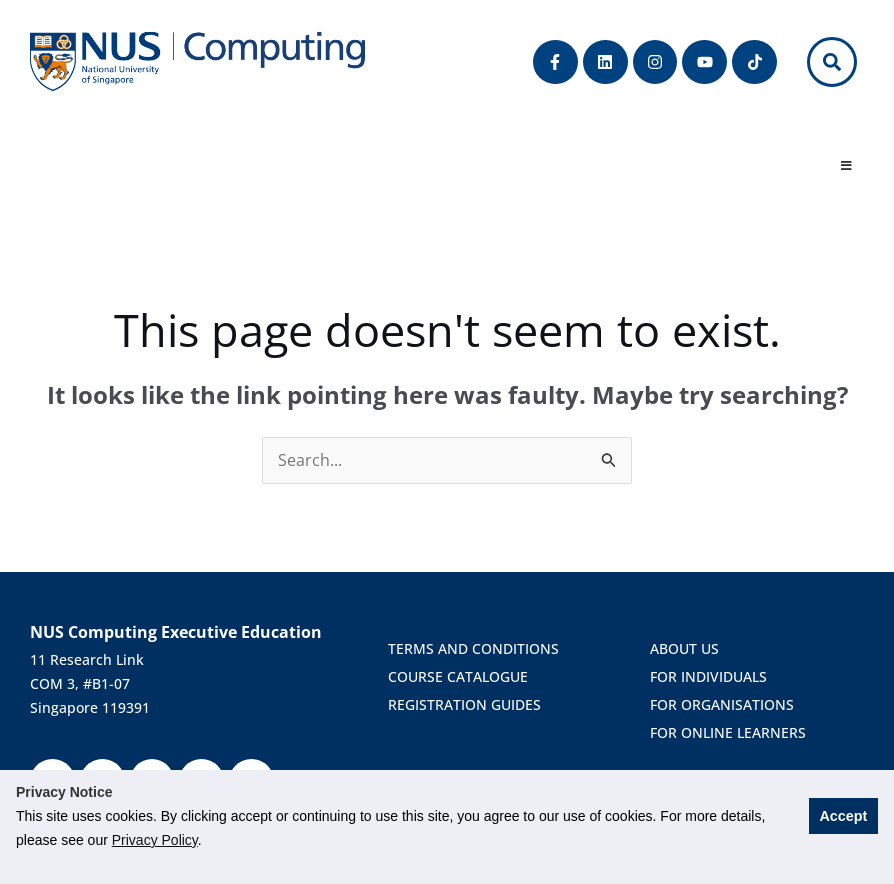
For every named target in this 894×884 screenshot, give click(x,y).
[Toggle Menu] (846, 167)
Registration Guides (468, 704)
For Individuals (708, 676)
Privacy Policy (155, 840)
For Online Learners (728, 732)
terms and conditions (477, 648)
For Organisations (726, 704)
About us (684, 648)
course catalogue (462, 676)
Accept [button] (843, 816)
